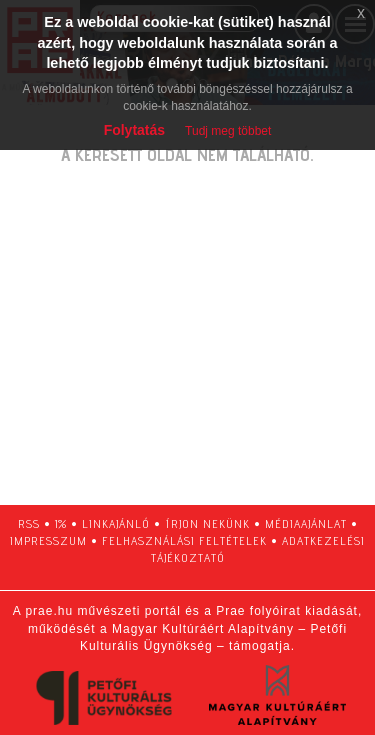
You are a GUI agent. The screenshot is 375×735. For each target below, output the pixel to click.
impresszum (48, 540)
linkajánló (116, 523)
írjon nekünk (207, 523)
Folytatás (134, 130)
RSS (29, 523)
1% (61, 523)
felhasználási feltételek (184, 540)
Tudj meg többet (228, 131)
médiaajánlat (306, 523)
